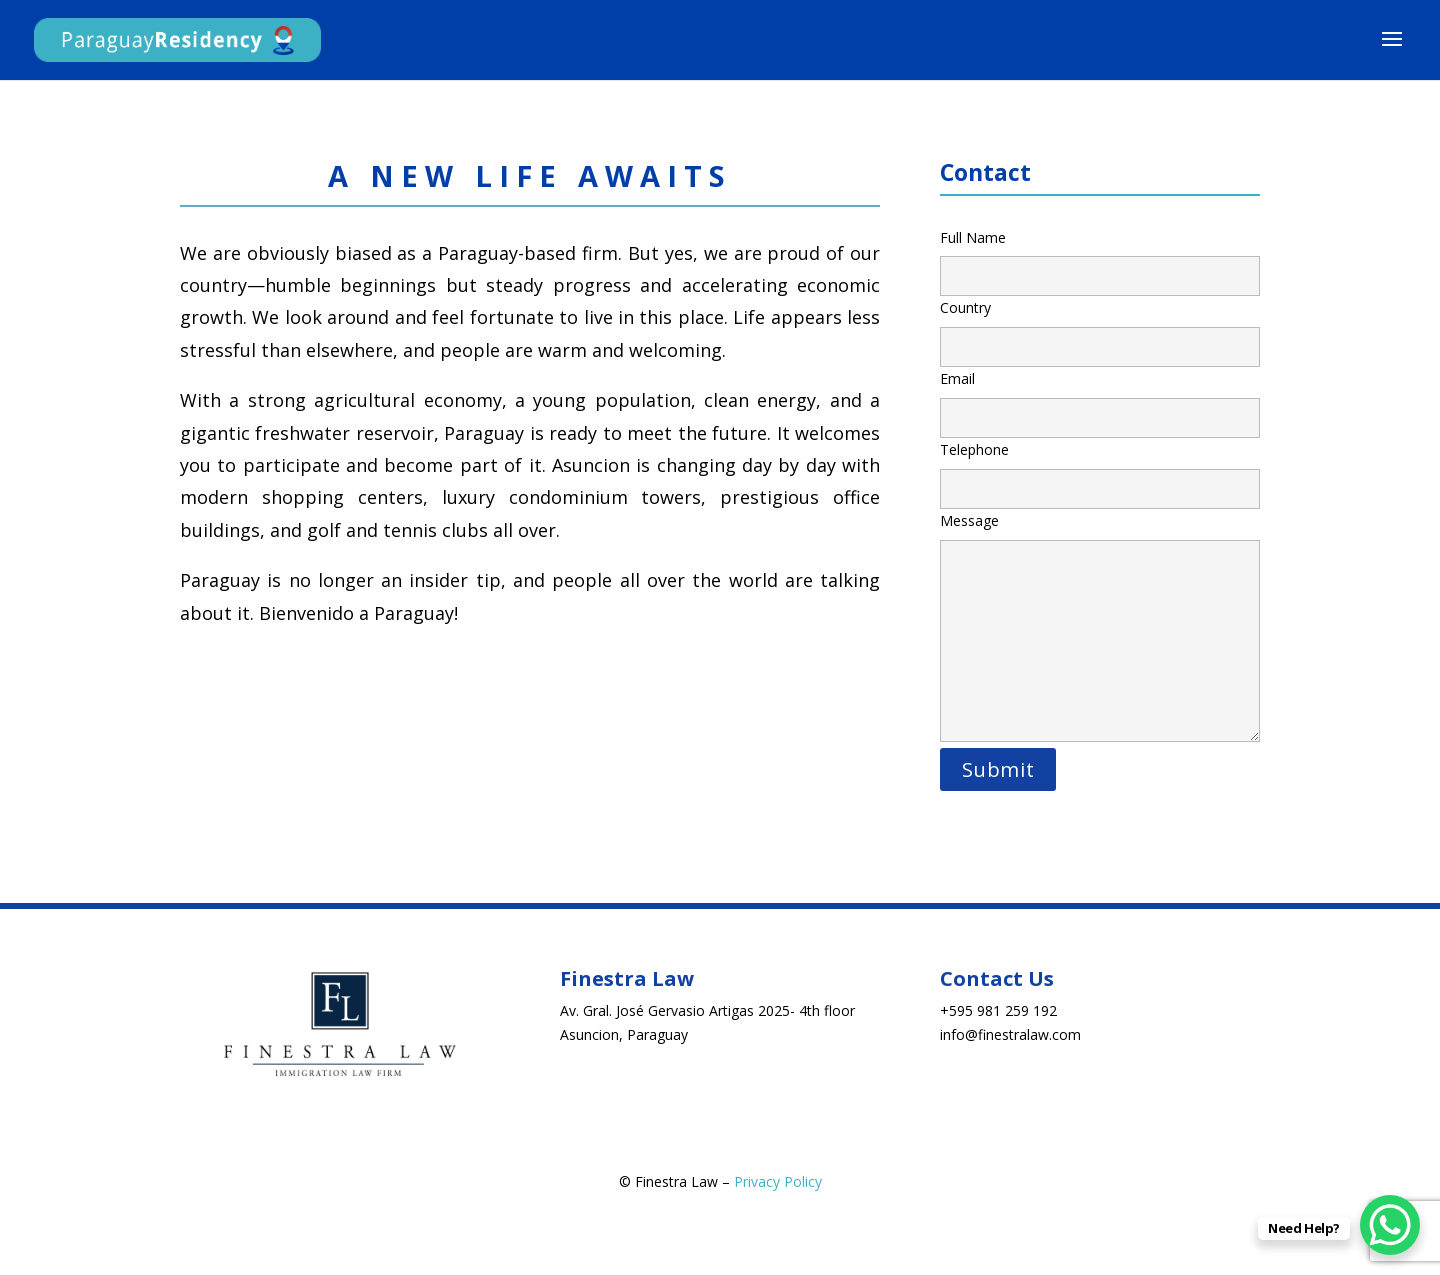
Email (1100, 398)
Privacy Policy (778, 1181)
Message (1100, 628)
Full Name (1100, 257)
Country (1100, 327)
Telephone (1100, 469)
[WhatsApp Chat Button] (1390, 1225)
